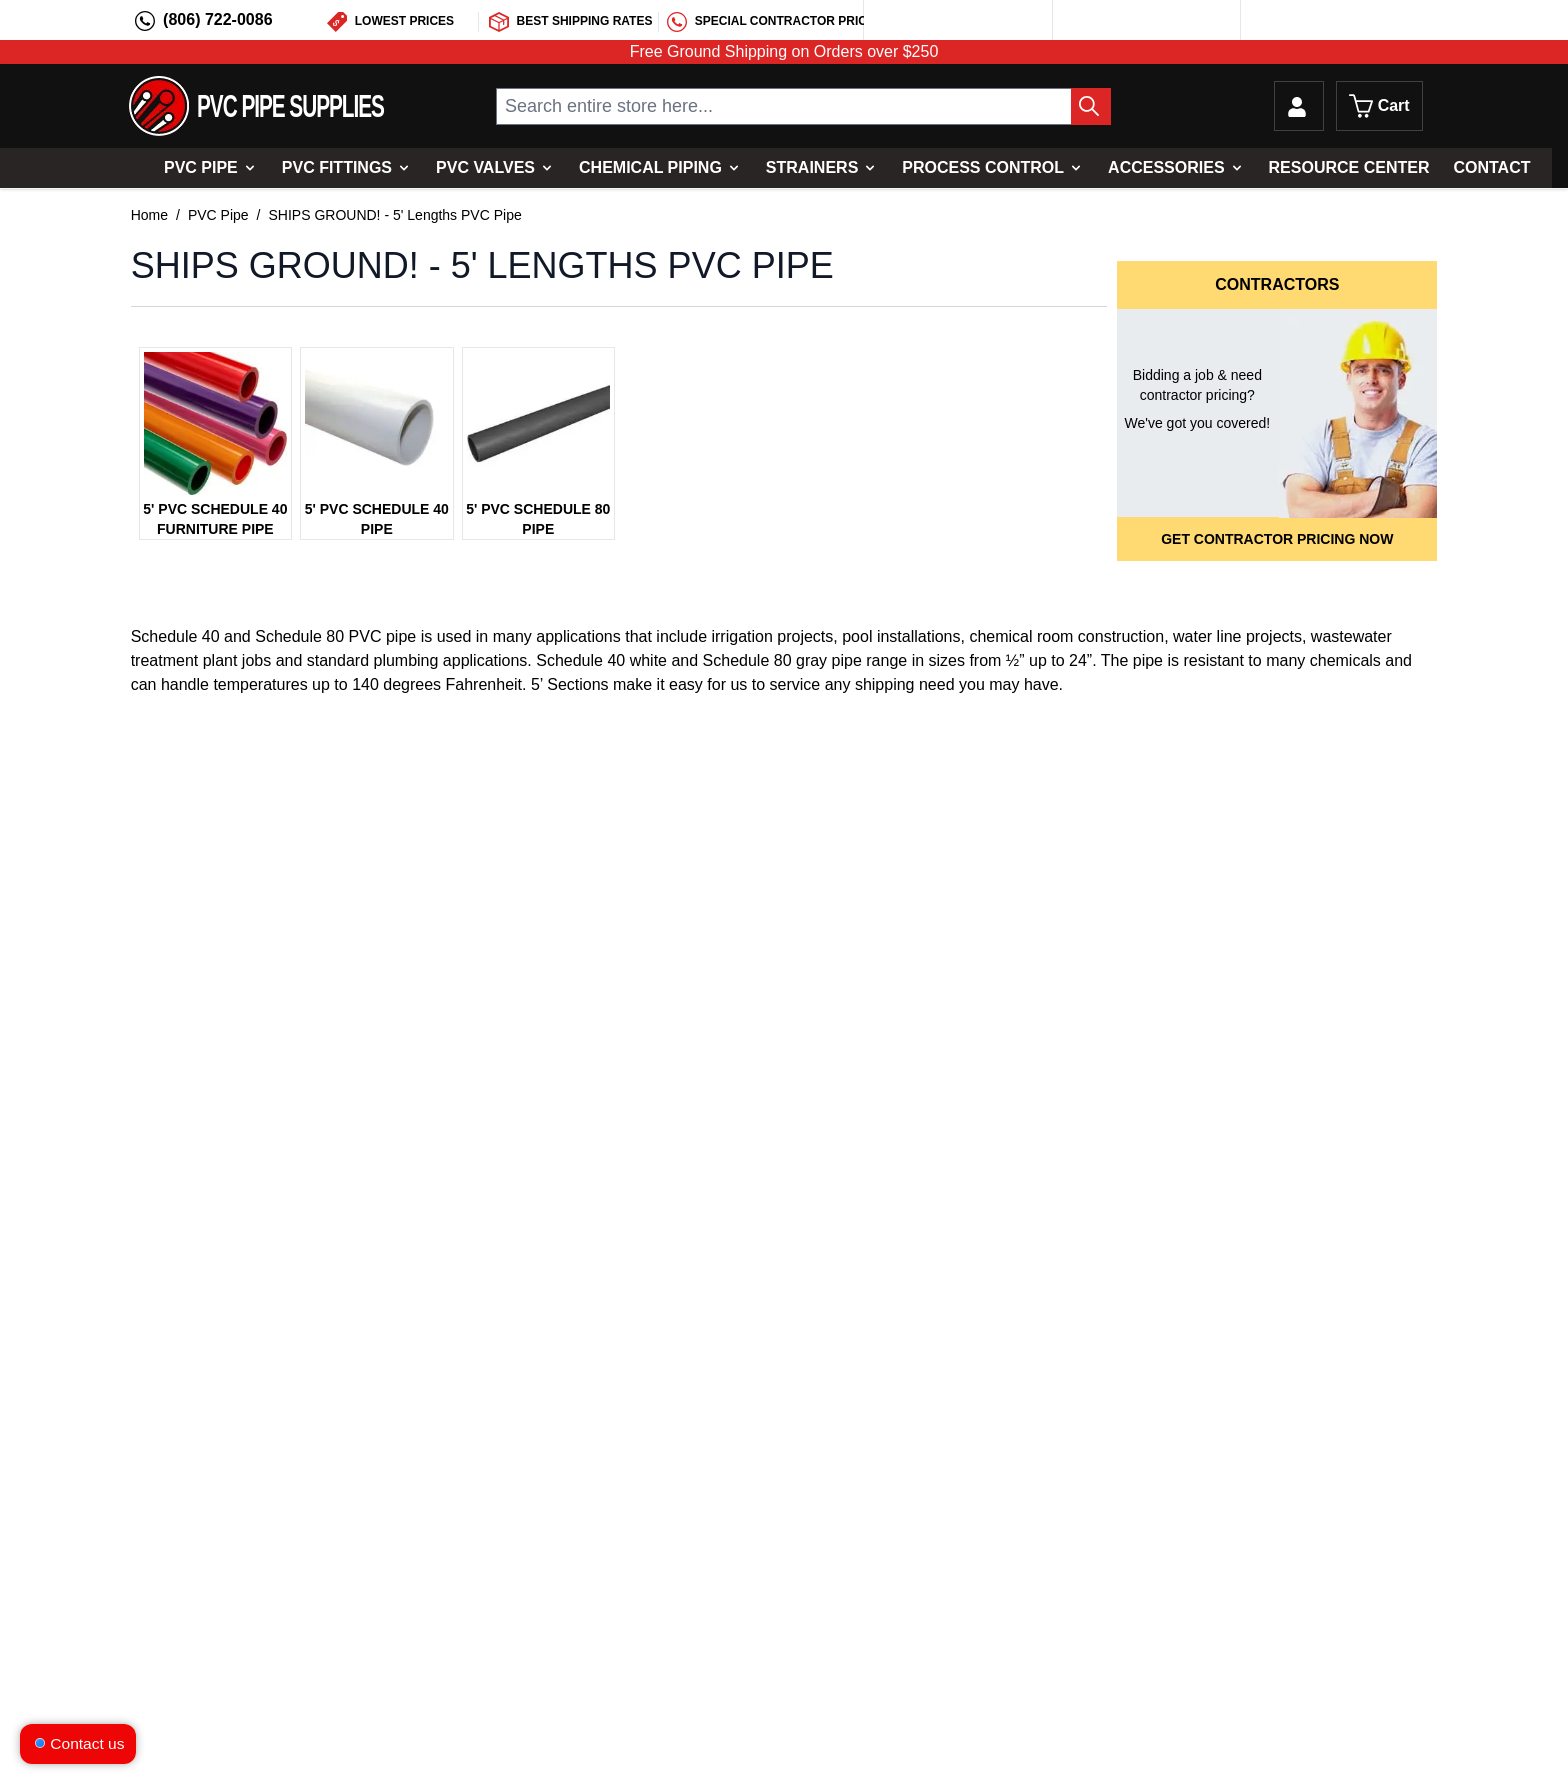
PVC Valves (485, 167)
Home (149, 215)
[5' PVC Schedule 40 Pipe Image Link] (376, 423)
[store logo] (256, 106)
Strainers (812, 167)
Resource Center (1349, 167)
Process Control (983, 167)
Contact (1491, 167)
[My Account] (1299, 106)
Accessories (1166, 167)
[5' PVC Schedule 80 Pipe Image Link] (538, 423)
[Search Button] (1091, 106)
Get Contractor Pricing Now (1277, 539)
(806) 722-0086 (217, 19)
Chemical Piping (650, 167)
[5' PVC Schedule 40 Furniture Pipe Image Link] (215, 423)
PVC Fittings (337, 167)
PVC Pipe (201, 167)
